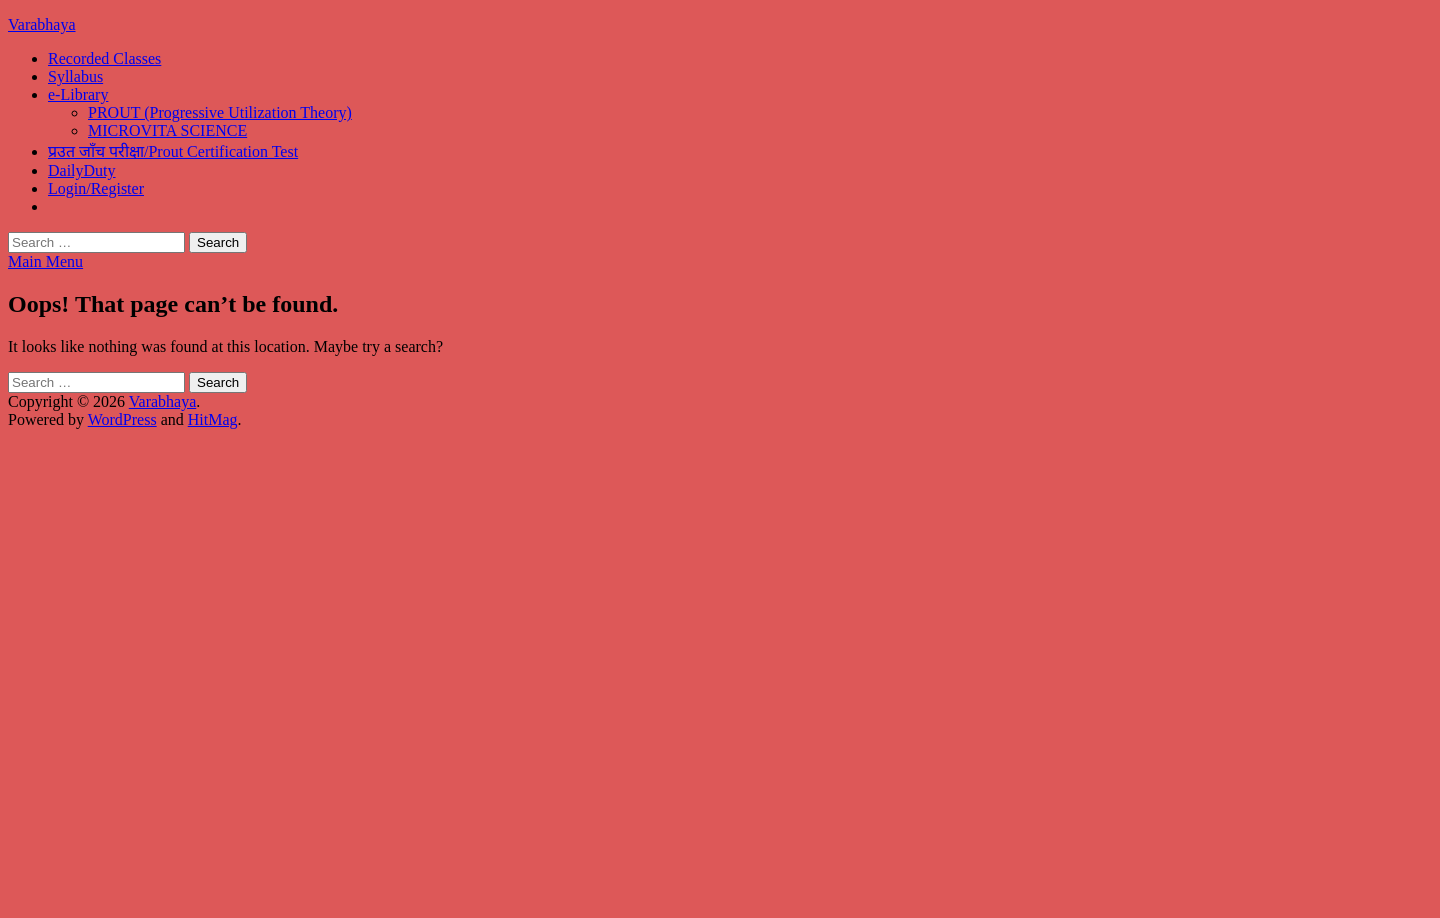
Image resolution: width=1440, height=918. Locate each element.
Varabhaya (42, 24)
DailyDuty (82, 170)
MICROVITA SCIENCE (167, 130)
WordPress (122, 419)
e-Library (78, 94)
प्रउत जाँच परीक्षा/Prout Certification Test (173, 151)
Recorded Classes (104, 58)
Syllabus (75, 76)
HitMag (213, 419)
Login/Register (96, 188)
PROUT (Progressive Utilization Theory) (220, 112)
